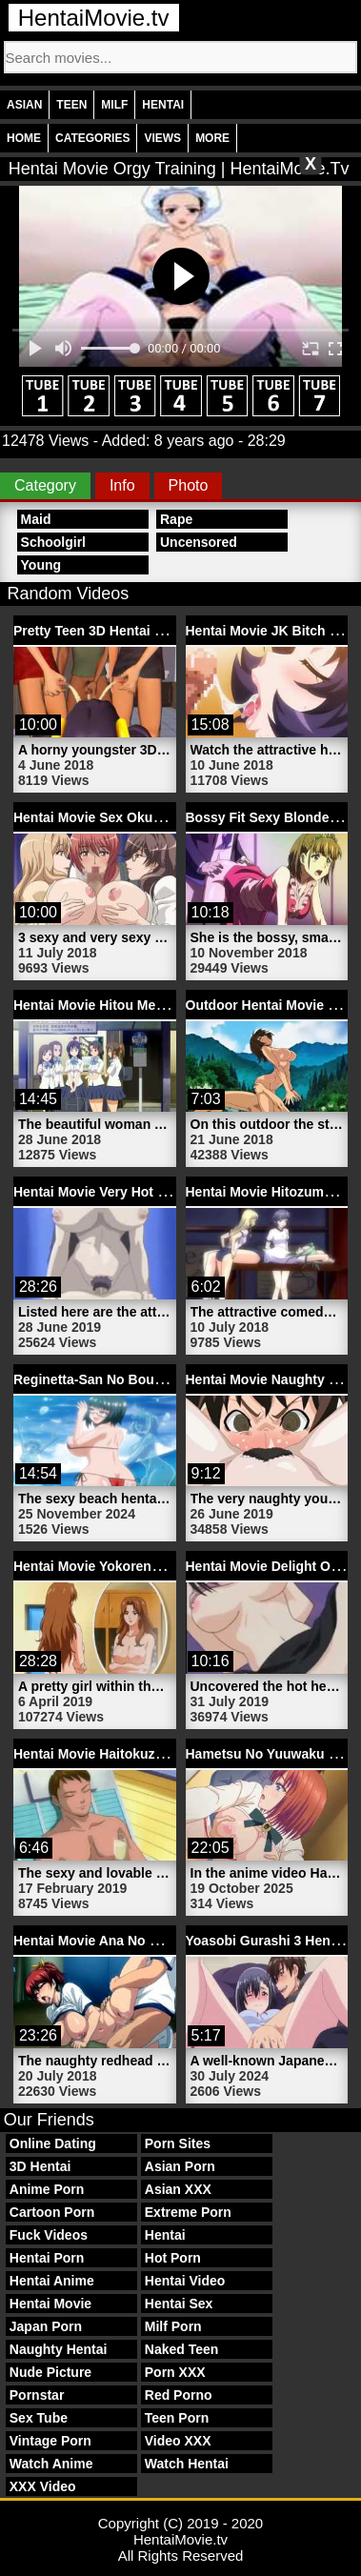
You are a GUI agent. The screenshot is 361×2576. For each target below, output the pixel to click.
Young (41, 565)
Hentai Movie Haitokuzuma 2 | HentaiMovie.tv (156, 1753)
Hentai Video (185, 2280)
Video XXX (178, 2440)
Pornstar (37, 2395)
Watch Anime (51, 2463)
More (212, 138)
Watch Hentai (187, 2463)
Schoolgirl (53, 542)
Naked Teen (182, 2349)
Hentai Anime (52, 2280)
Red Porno (178, 2395)
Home (24, 138)
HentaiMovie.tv (94, 17)
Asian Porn (180, 2166)
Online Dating (53, 2143)
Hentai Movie (50, 2303)
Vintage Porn (50, 2440)
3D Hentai (40, 2166)
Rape (176, 519)
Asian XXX (178, 2189)
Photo (189, 485)
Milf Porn (173, 2326)
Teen (71, 104)
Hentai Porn (47, 2257)
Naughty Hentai (59, 2349)
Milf (114, 104)
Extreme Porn (188, 2212)
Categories (92, 138)
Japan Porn (46, 2326)
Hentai (163, 104)
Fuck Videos (49, 2235)
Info (122, 485)
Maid (36, 519)
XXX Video (43, 2486)
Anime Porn (47, 2189)
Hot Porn (173, 2257)
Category (45, 485)
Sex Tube (39, 2417)
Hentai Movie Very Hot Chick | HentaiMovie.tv (156, 1191)
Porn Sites (178, 2143)
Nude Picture (50, 2372)
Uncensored (198, 542)
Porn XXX (175, 2372)
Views (162, 138)
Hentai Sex (179, 2303)
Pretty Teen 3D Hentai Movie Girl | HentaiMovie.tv (168, 630)
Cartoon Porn (52, 2212)
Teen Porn (177, 2417)
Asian (24, 104)
